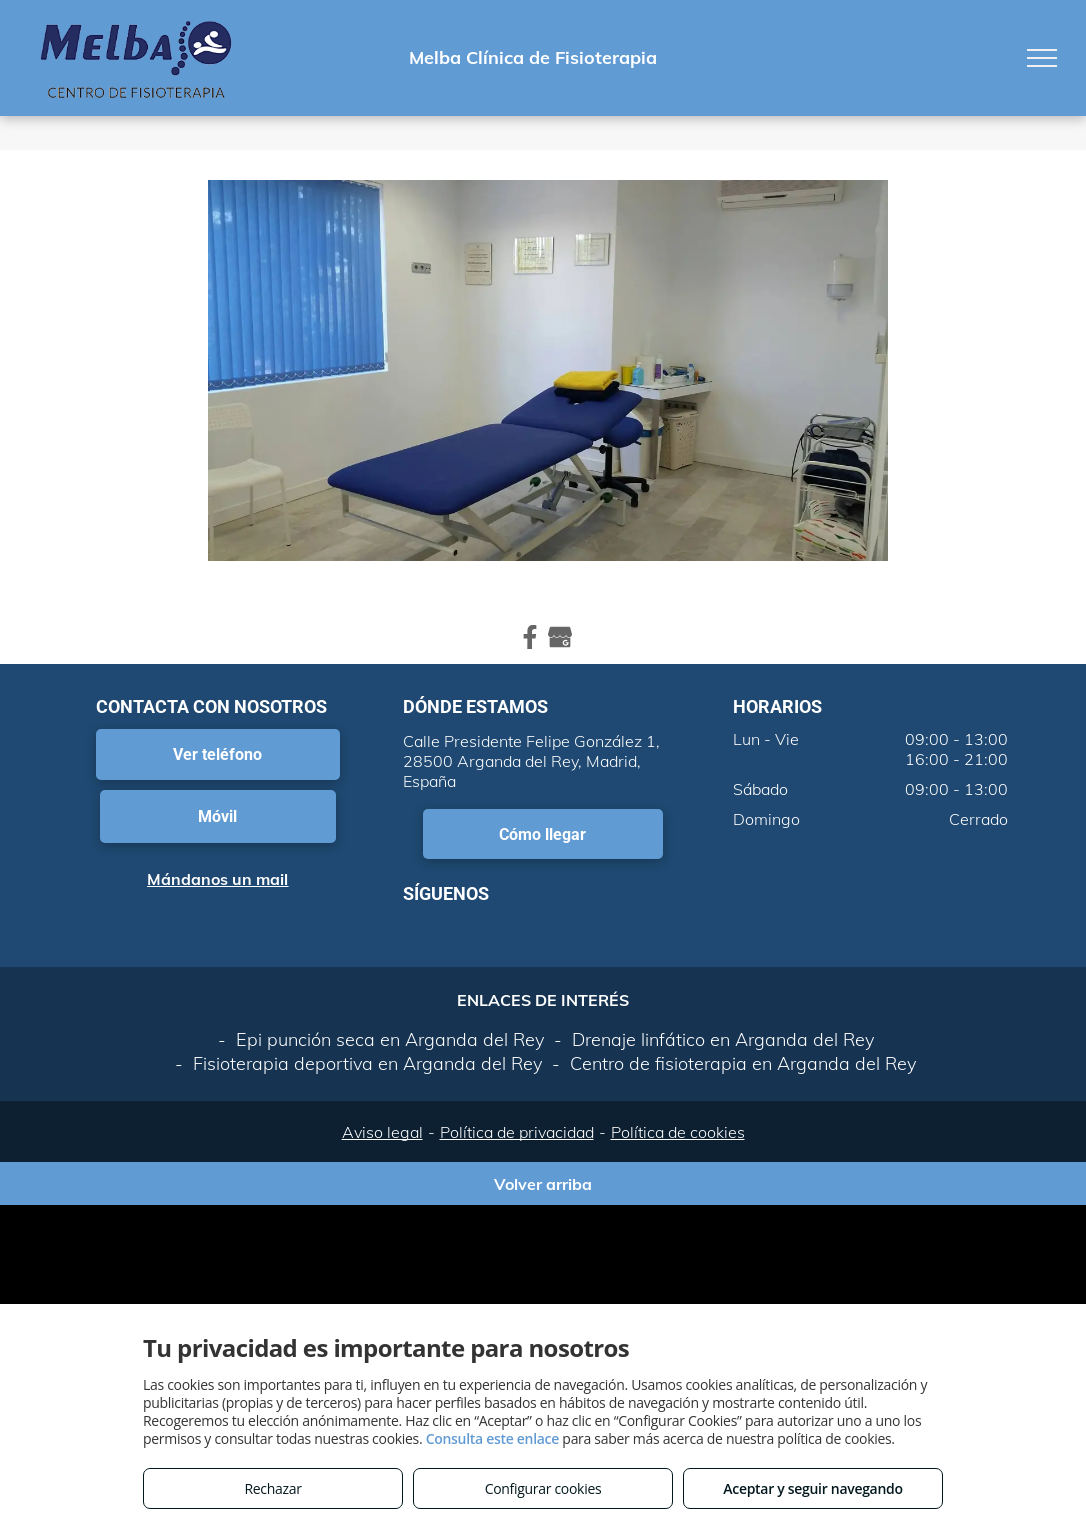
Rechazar (272, 1488)
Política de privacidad (517, 1132)
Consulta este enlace (492, 1438)
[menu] (1042, 58)
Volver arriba (543, 1184)
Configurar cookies (543, 1488)
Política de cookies (678, 1132)
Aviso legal (382, 1132)
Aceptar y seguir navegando (812, 1488)
